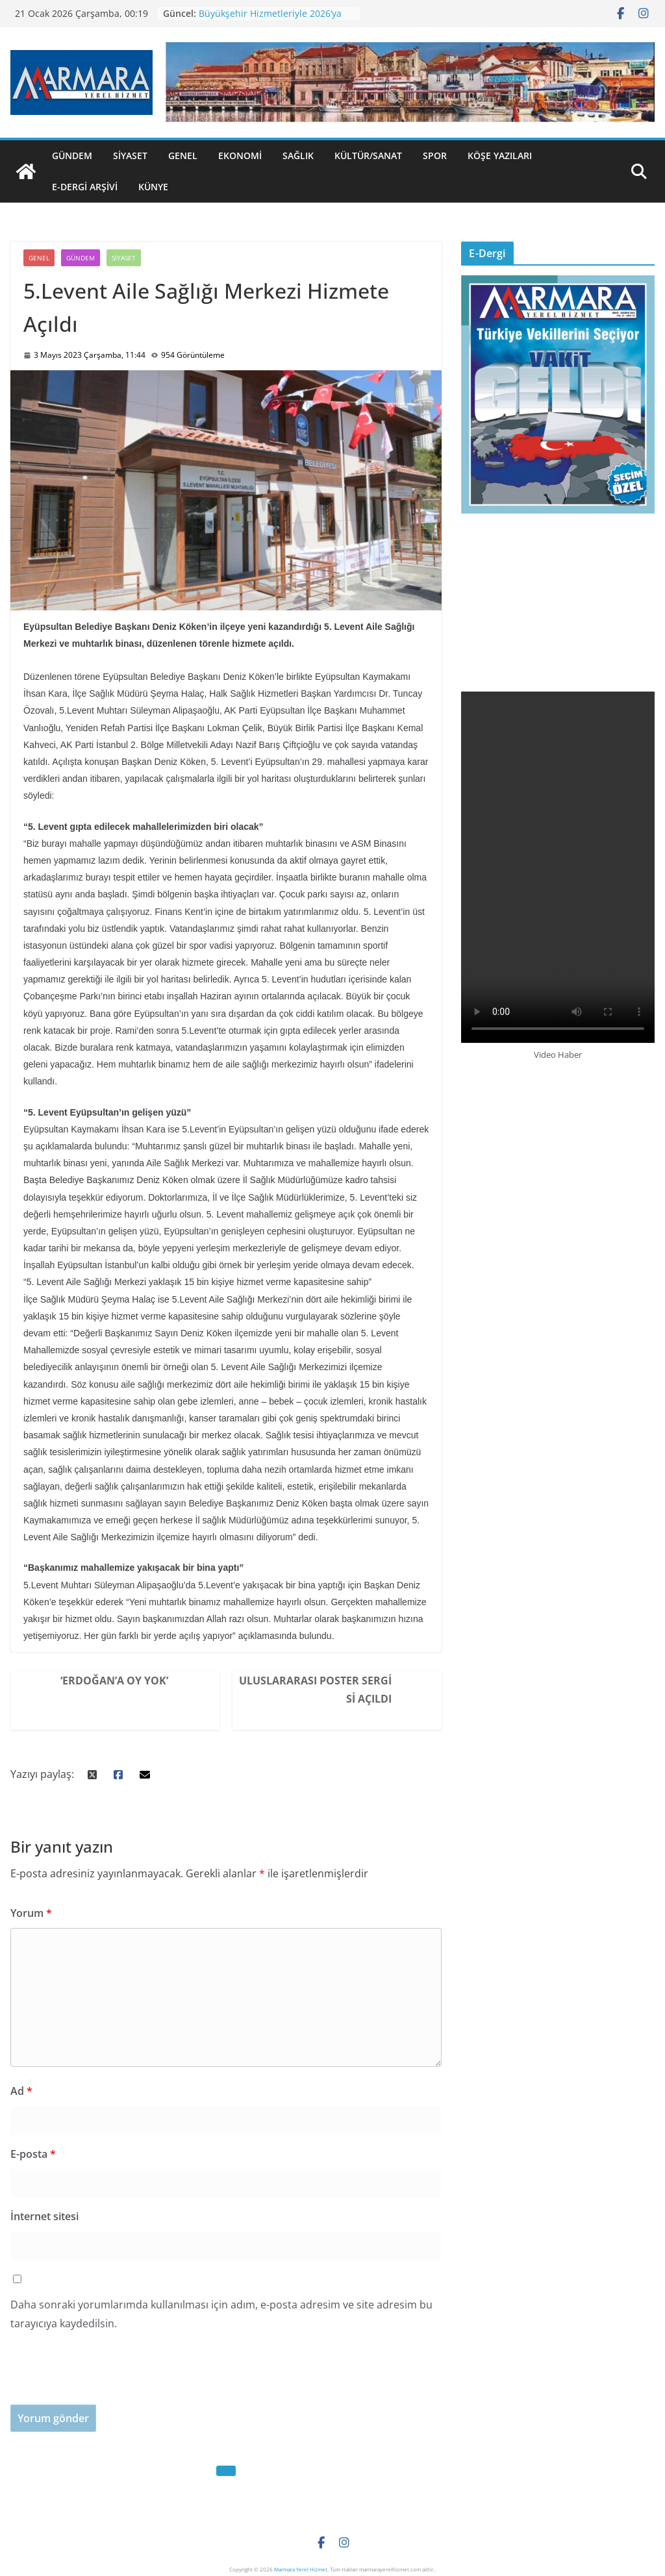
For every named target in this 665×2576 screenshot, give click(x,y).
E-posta (33, 2154)
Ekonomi (240, 155)
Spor (435, 155)
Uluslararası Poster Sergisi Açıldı (315, 1689)
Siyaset (130, 155)
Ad (21, 2091)
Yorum (31, 1913)
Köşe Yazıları (500, 155)
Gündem (72, 155)
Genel (182, 155)
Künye (153, 187)
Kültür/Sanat (368, 155)
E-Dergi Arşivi (85, 187)
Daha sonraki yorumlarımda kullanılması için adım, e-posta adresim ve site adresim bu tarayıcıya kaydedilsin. (221, 2314)
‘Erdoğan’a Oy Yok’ (114, 1680)
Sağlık (298, 155)
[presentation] (109, 2379)
